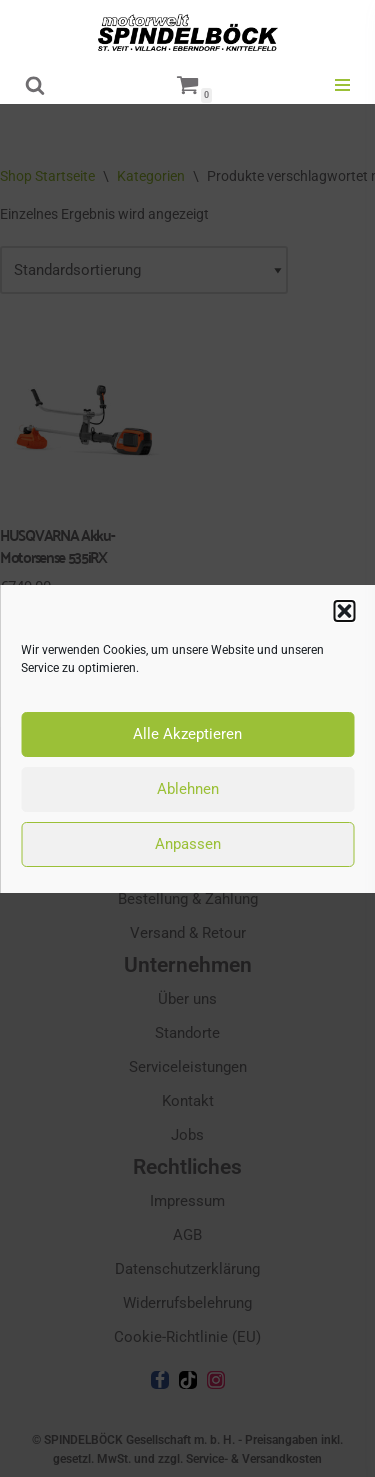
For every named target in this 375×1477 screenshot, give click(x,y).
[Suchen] (35, 85)
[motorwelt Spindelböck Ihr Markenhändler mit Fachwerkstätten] (188, 32)
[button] (344, 611)
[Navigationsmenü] (342, 85)
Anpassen (188, 844)
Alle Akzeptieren (187, 734)
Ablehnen (188, 789)
